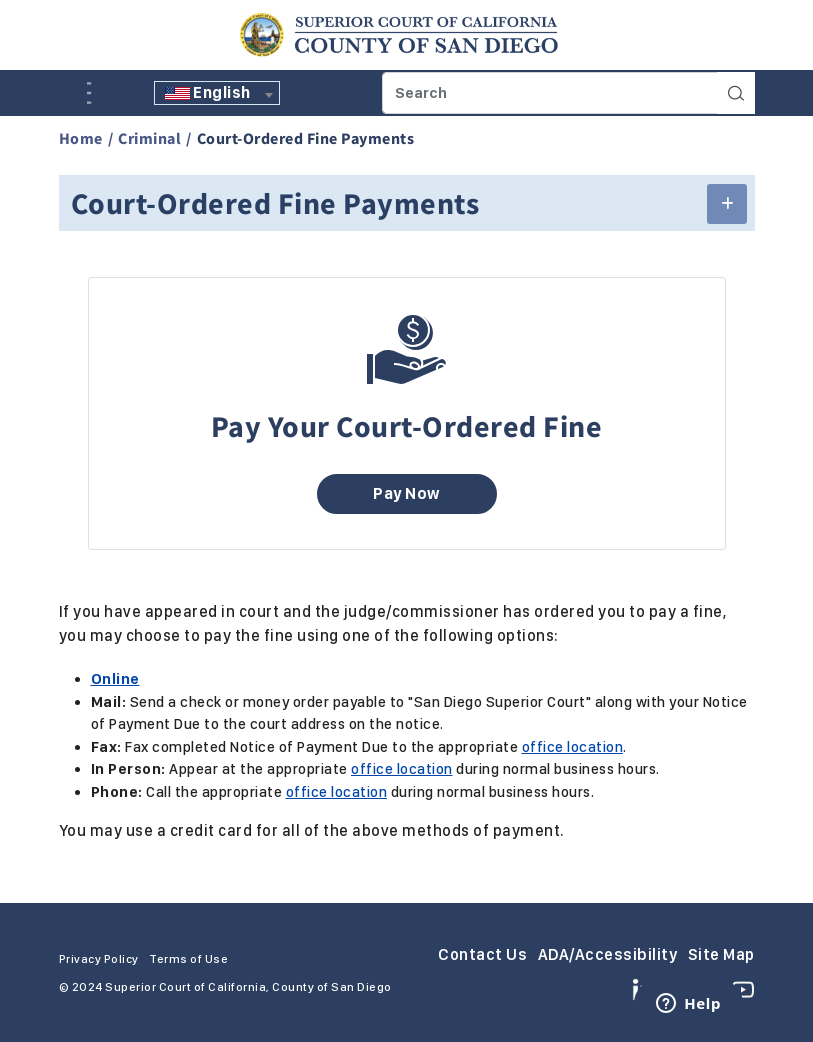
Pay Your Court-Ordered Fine (407, 426)
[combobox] (217, 93)
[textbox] (217, 92)
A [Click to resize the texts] (73, 91)
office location (573, 747)
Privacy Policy (99, 959)
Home (81, 138)
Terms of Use (188, 959)
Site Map (721, 954)
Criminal (149, 138)
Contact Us (482, 954)
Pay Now (406, 493)
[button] (727, 204)
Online (115, 679)
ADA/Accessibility (608, 954)
